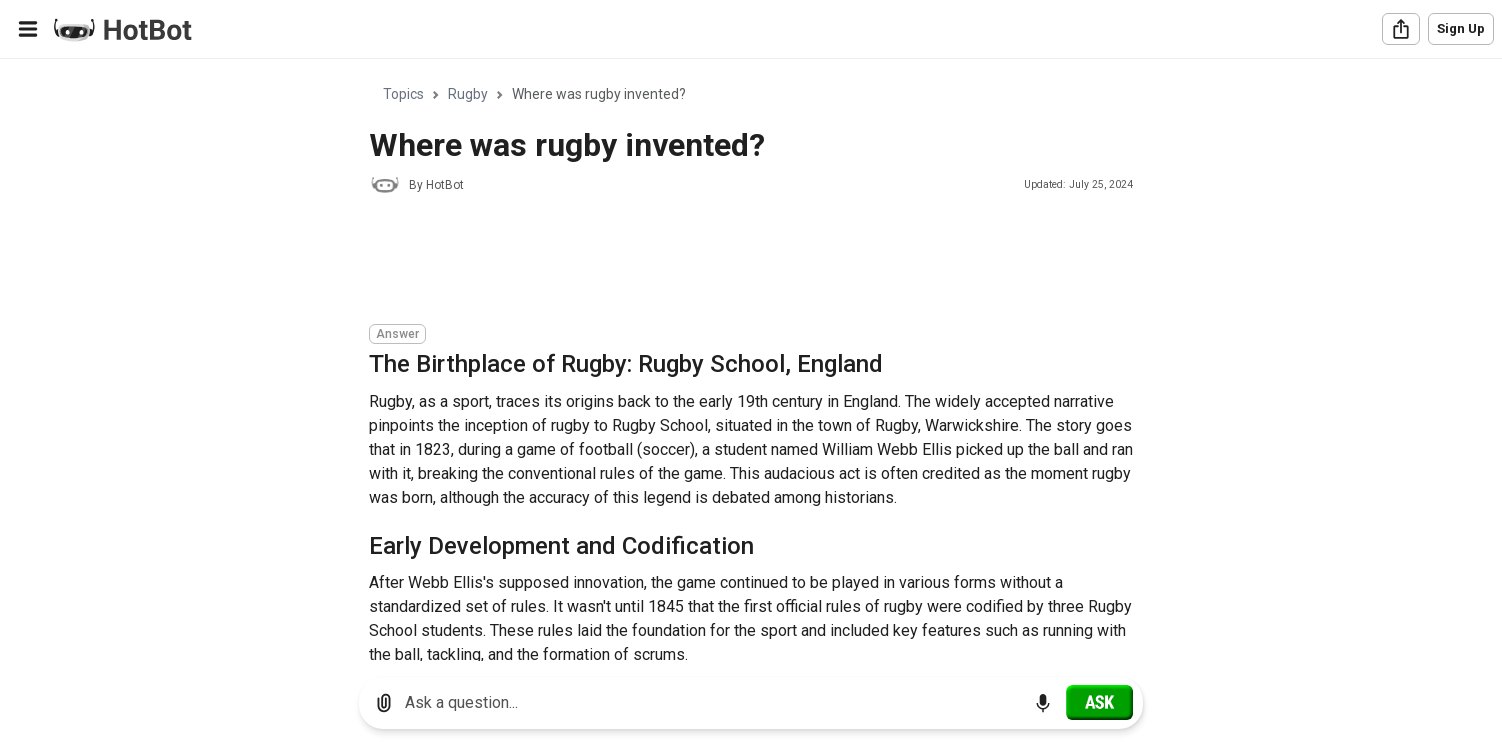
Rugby (468, 94)
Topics (403, 94)
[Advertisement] (733, 262)
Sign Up (1461, 28)
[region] (751, 360)
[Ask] (1099, 702)
